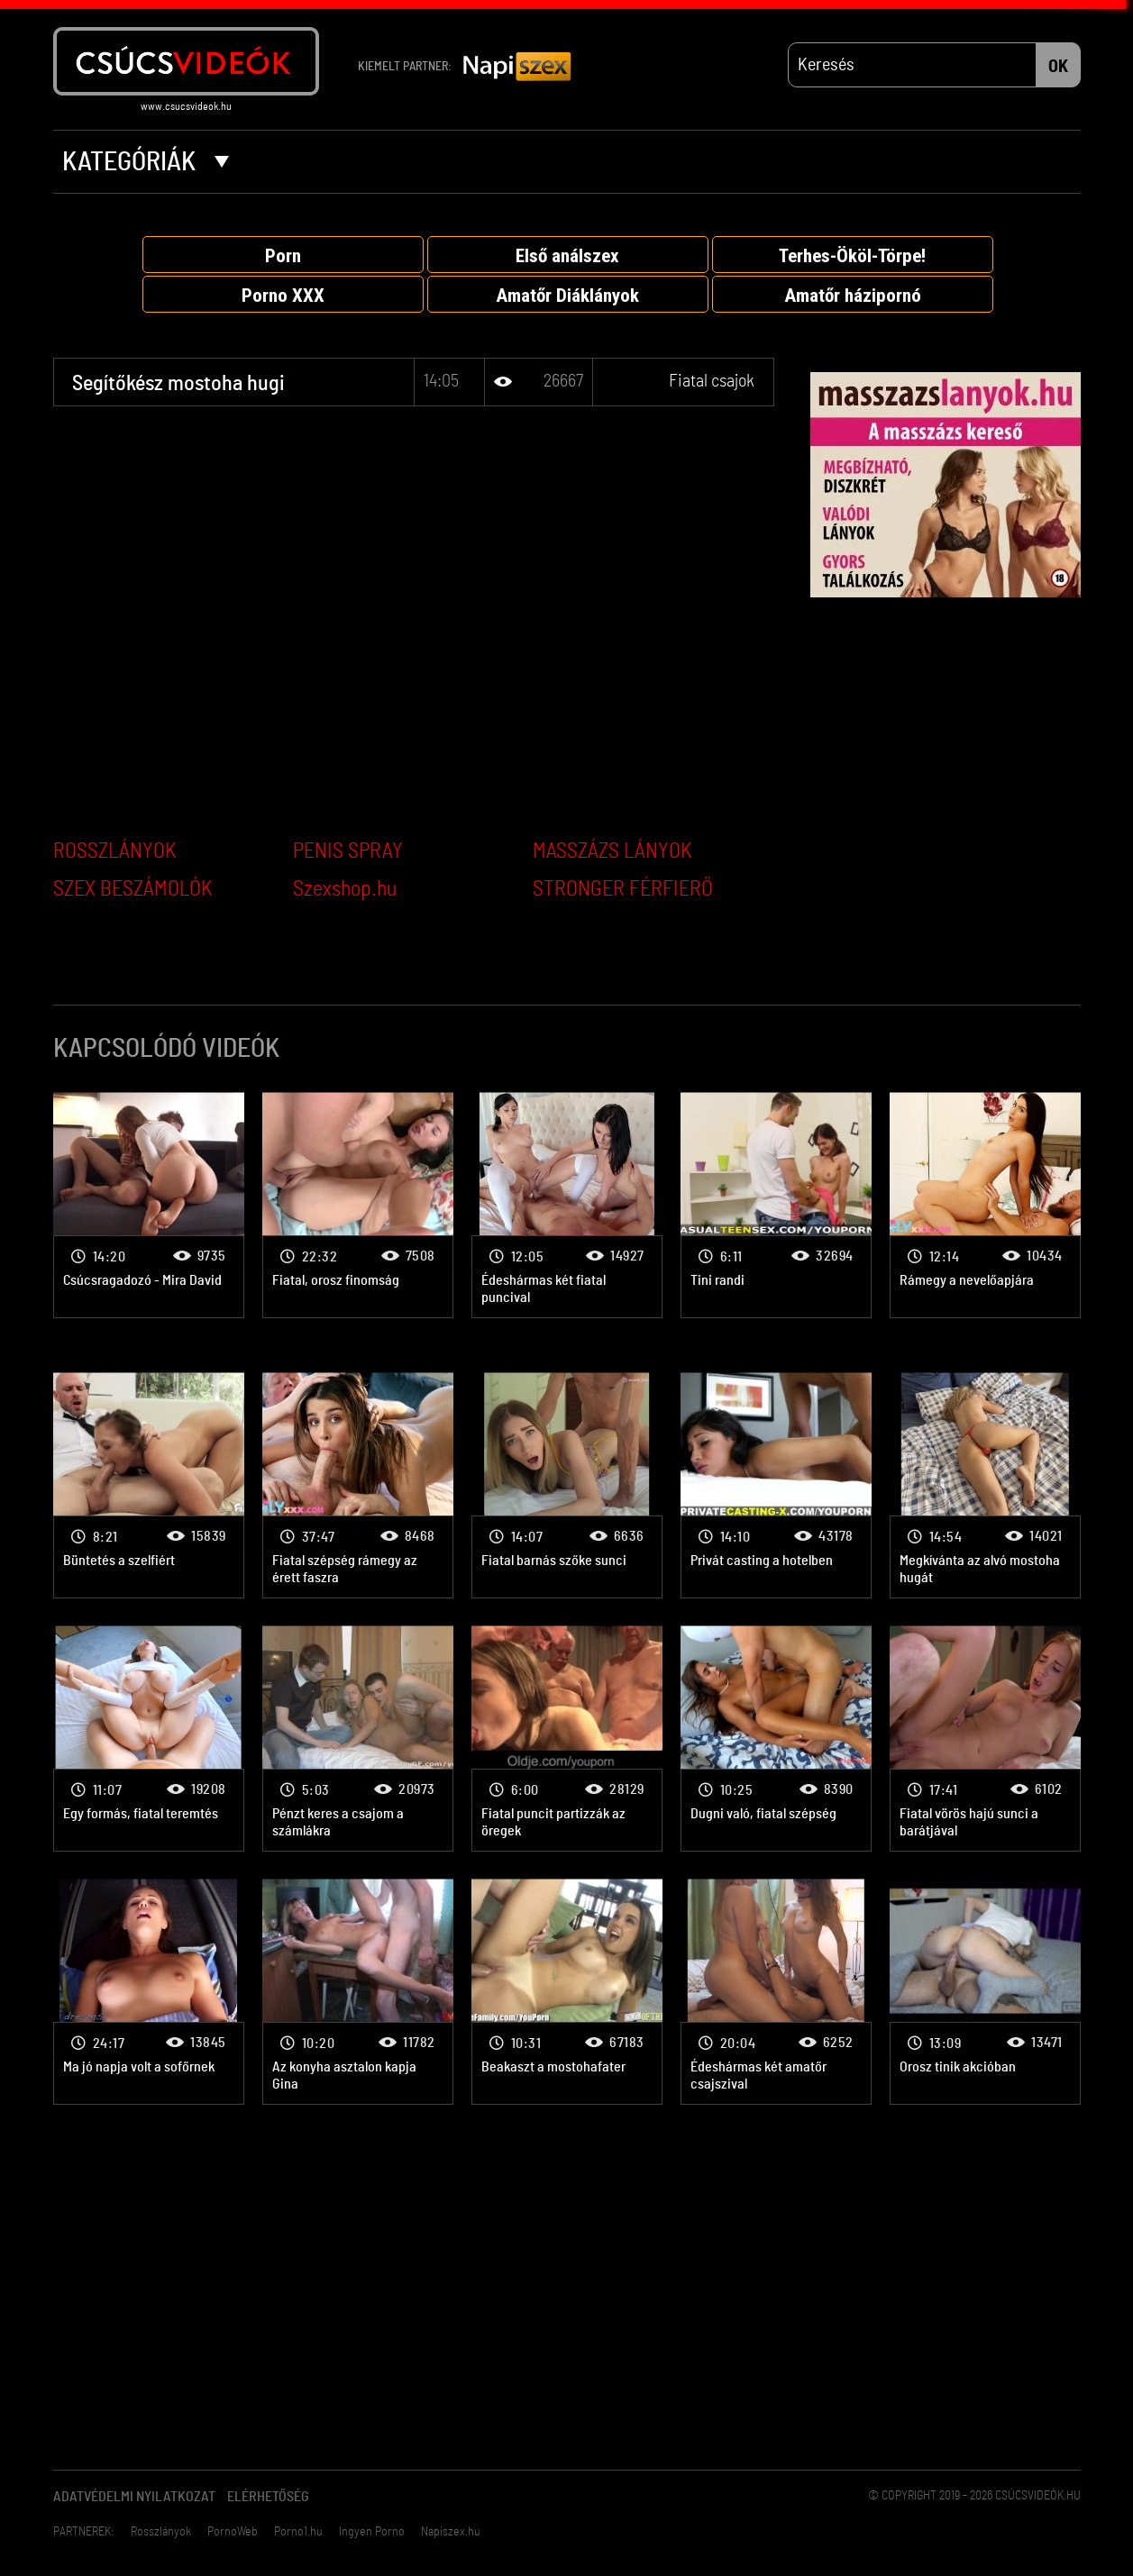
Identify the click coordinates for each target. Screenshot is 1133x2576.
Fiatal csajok (711, 381)
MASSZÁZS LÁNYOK (612, 851)
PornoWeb (232, 2532)
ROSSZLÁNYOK (115, 851)
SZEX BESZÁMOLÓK (133, 889)
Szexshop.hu (345, 889)
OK (1058, 67)
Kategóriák (145, 162)
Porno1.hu (298, 2532)
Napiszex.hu (450, 2532)
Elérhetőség (268, 2497)
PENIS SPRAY (348, 851)
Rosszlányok (161, 2532)
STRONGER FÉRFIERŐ (623, 889)
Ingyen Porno (372, 2532)
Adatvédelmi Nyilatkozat (134, 2497)
